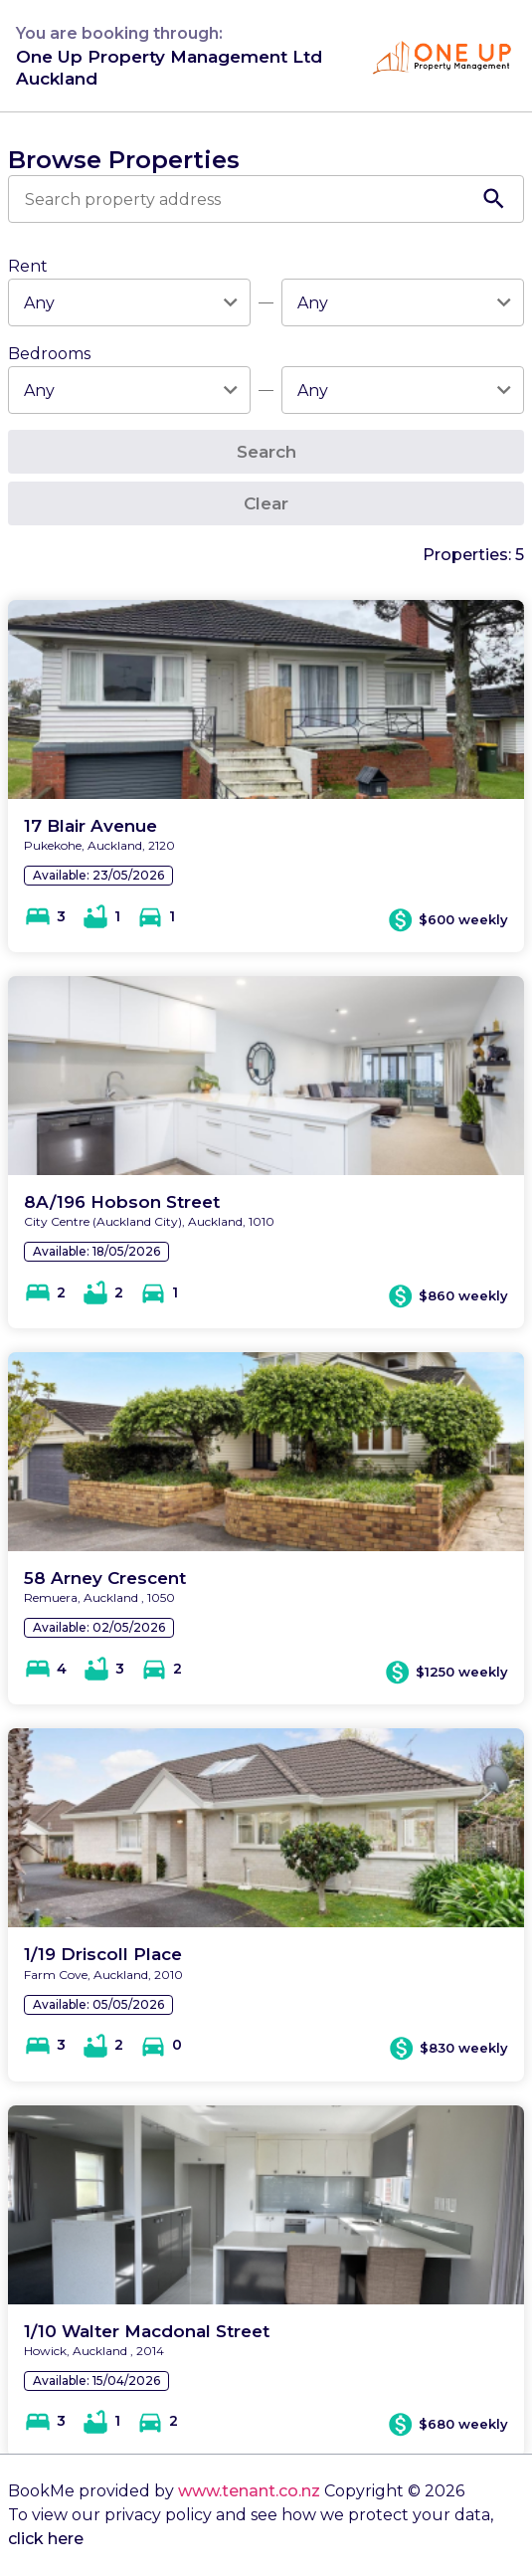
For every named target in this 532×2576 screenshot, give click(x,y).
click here (46, 2538)
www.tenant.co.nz (249, 2490)
